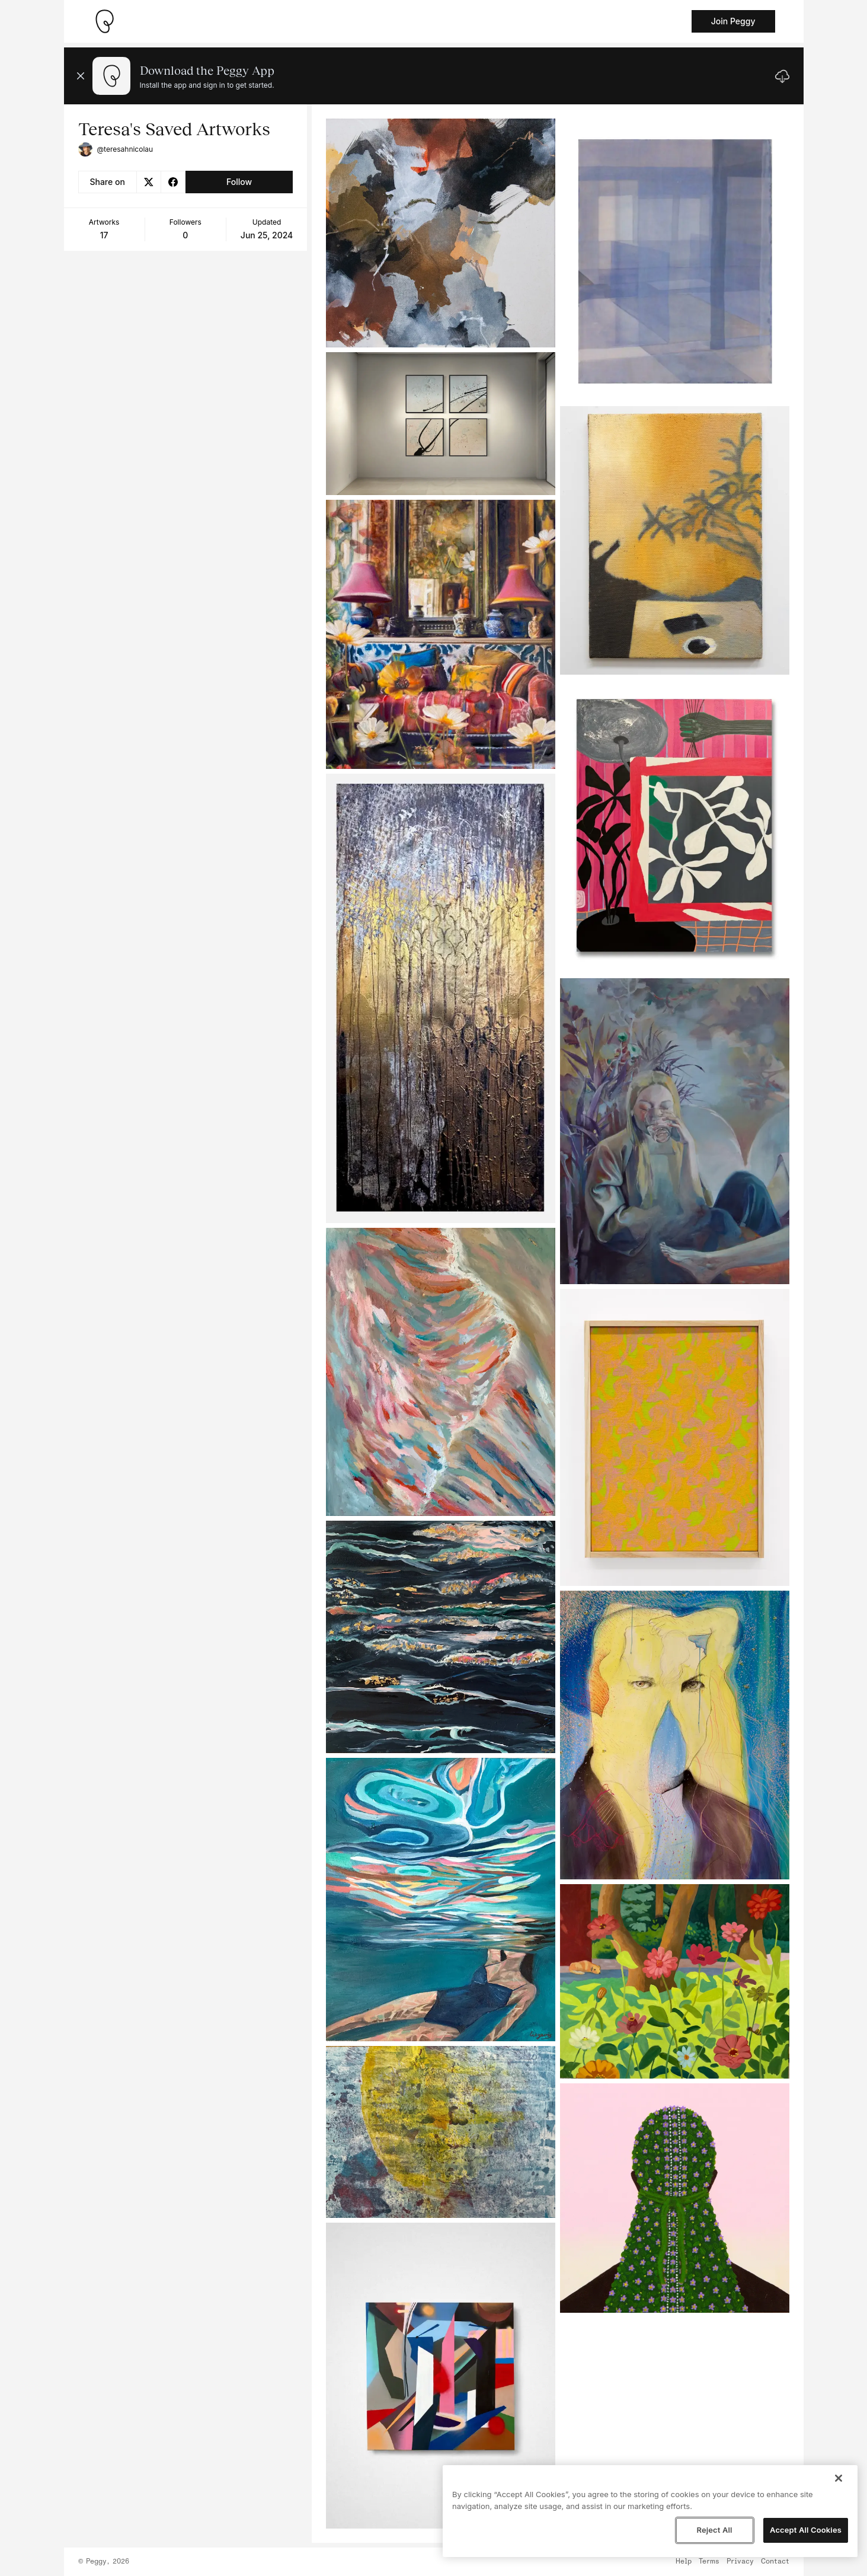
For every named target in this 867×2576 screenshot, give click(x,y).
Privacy (740, 2562)
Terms (709, 2562)
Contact (775, 2562)
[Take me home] (104, 21)
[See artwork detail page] (440, 233)
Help (684, 2562)
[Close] (839, 2478)
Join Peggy (733, 21)
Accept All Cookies (806, 2529)
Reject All (714, 2529)
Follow (239, 182)
